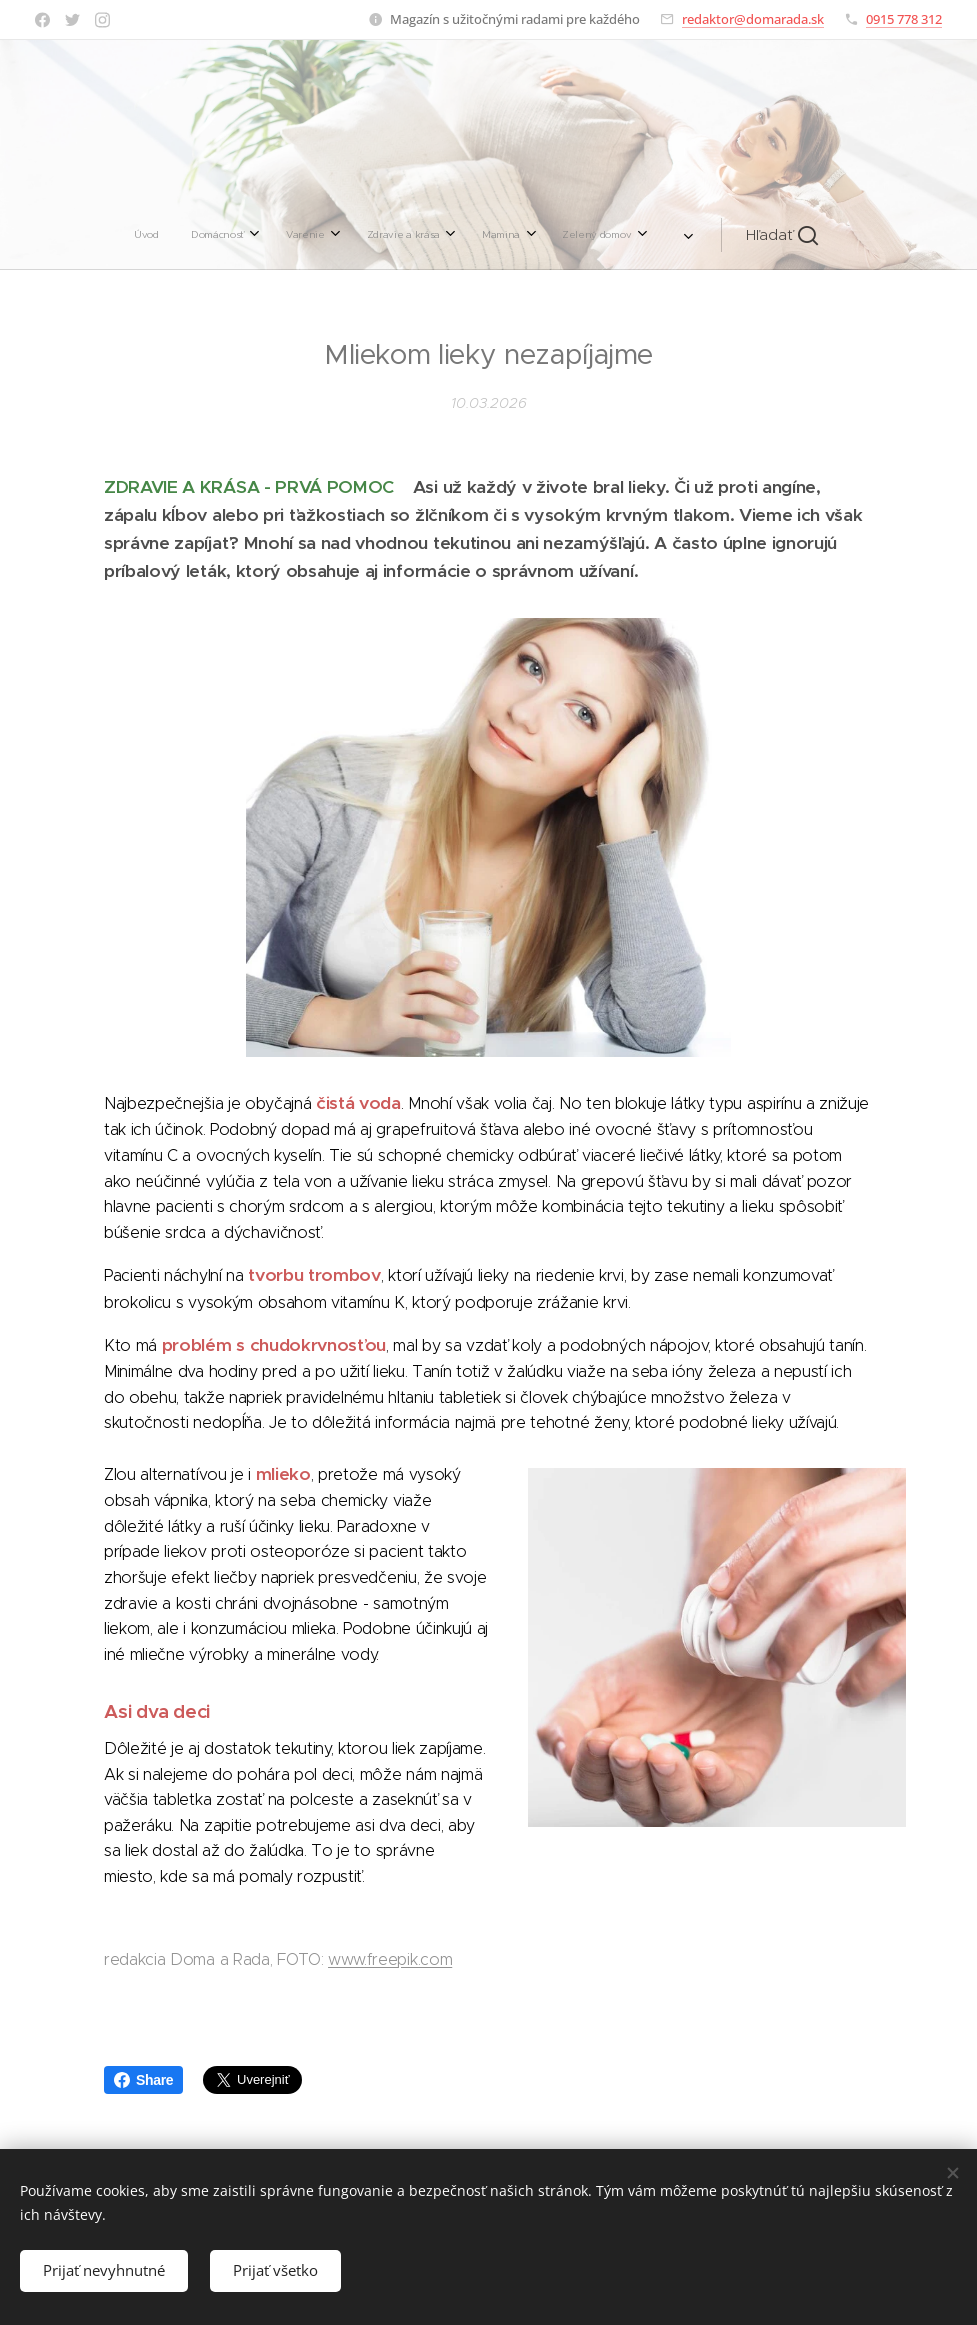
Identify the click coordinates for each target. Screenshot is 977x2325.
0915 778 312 (904, 19)
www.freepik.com (390, 1959)
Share (143, 2080)
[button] (657, 235)
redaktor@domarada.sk (753, 19)
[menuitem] (268, 235)
